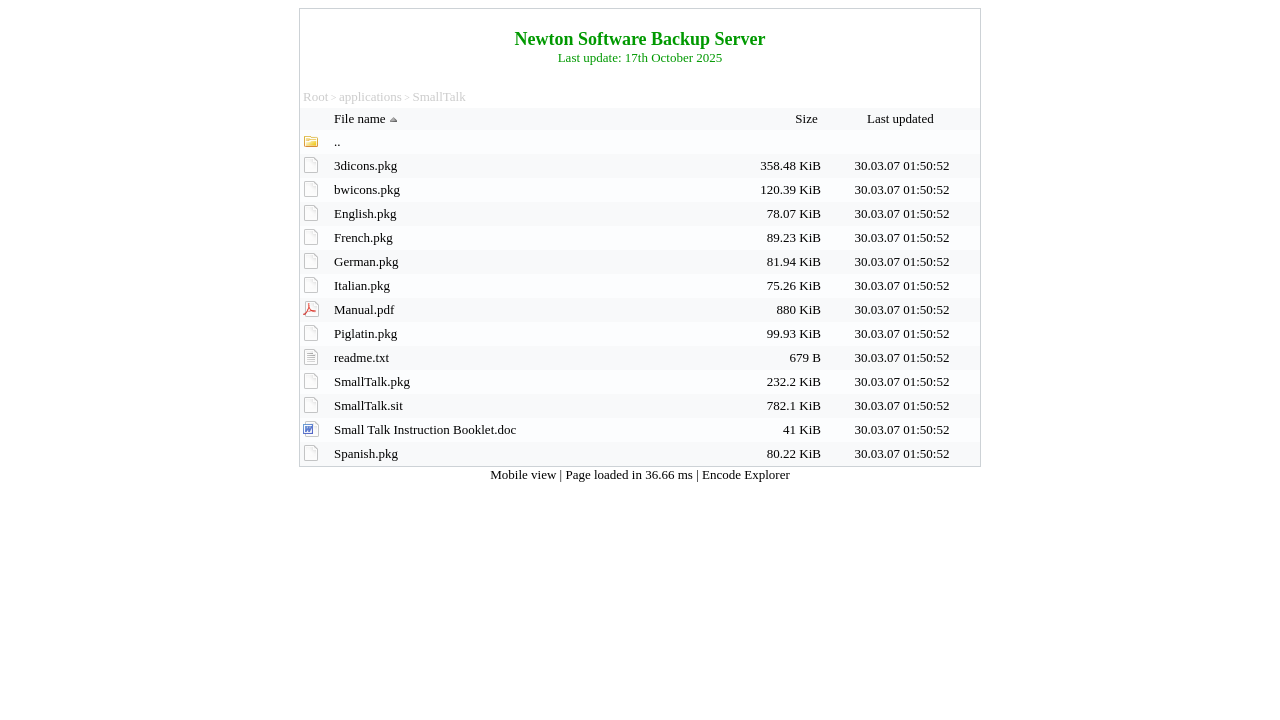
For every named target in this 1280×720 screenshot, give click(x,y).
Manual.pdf (364, 309)
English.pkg (365, 213)
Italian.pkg (362, 285)
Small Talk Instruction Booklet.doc (425, 429)
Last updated (902, 118)
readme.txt (361, 357)
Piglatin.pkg (365, 333)
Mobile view (524, 474)
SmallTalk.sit (368, 405)
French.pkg (363, 237)
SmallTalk (438, 96)
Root (315, 96)
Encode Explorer (746, 474)
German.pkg (366, 261)
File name (368, 118)
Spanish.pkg (366, 453)
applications (370, 96)
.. (337, 141)
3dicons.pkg (365, 165)
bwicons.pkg (367, 189)
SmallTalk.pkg (372, 381)
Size (808, 118)
